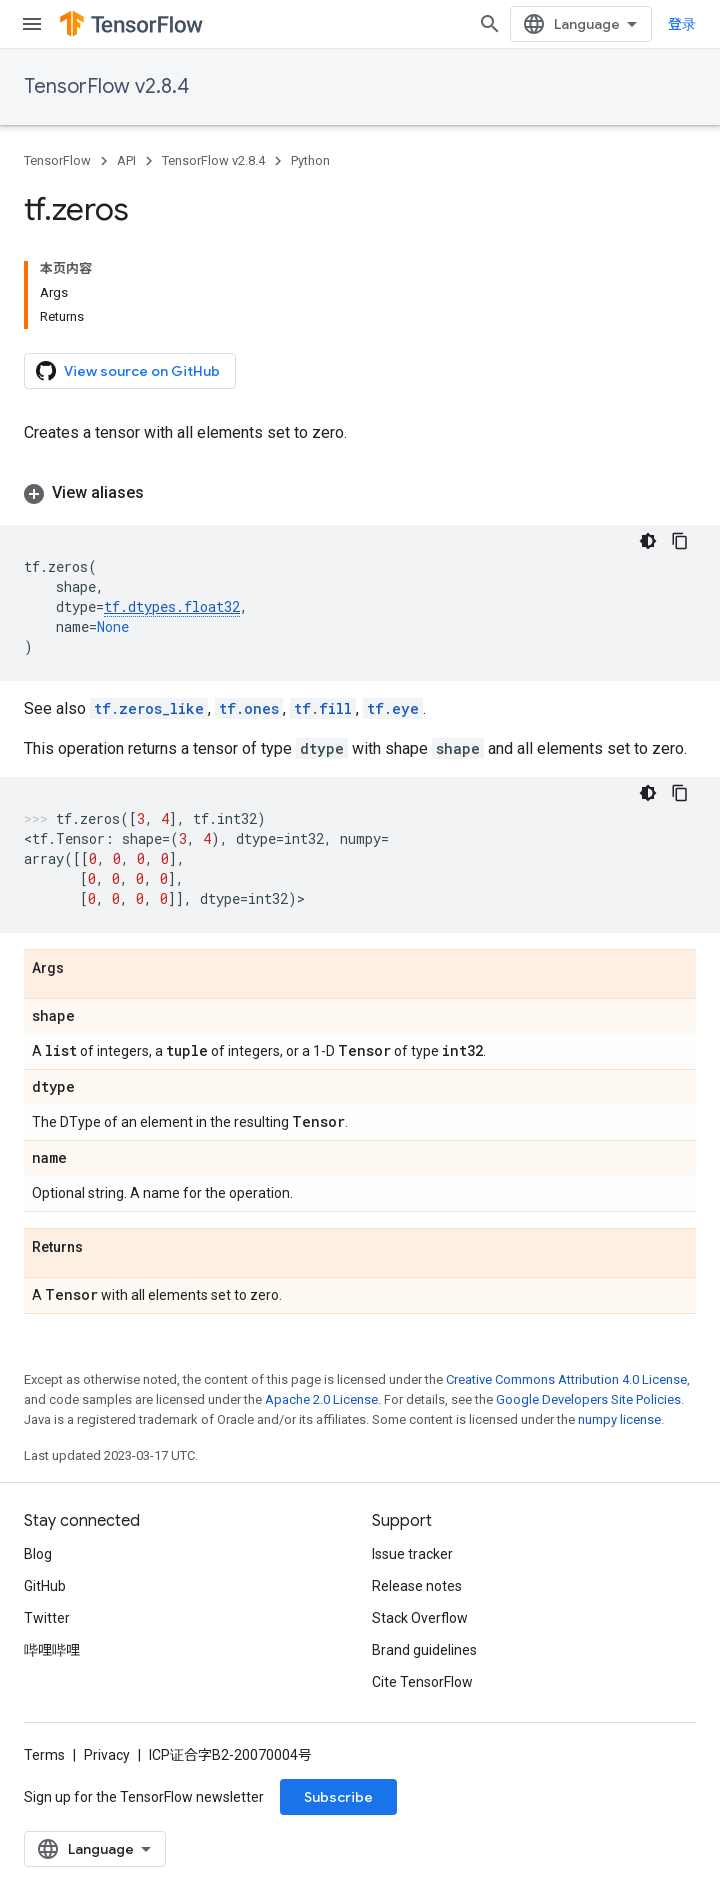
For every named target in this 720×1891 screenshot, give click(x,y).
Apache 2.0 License (321, 1399)
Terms (44, 1755)
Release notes (417, 1586)
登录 (682, 24)
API (126, 160)
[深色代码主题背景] (648, 541)
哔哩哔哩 (52, 1650)
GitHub (45, 1586)
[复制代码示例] (680, 541)
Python (310, 160)
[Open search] (490, 24)
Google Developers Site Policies (588, 1399)
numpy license (619, 1419)
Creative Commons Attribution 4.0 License (566, 1379)
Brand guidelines (424, 1650)
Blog (38, 1554)
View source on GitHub (128, 371)
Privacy (107, 1755)
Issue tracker (412, 1554)
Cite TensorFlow (422, 1682)
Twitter (47, 1618)
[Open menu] (32, 24)
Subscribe (338, 1797)
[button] (360, 493)
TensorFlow (57, 160)
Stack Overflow (420, 1618)
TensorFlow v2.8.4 (106, 86)
